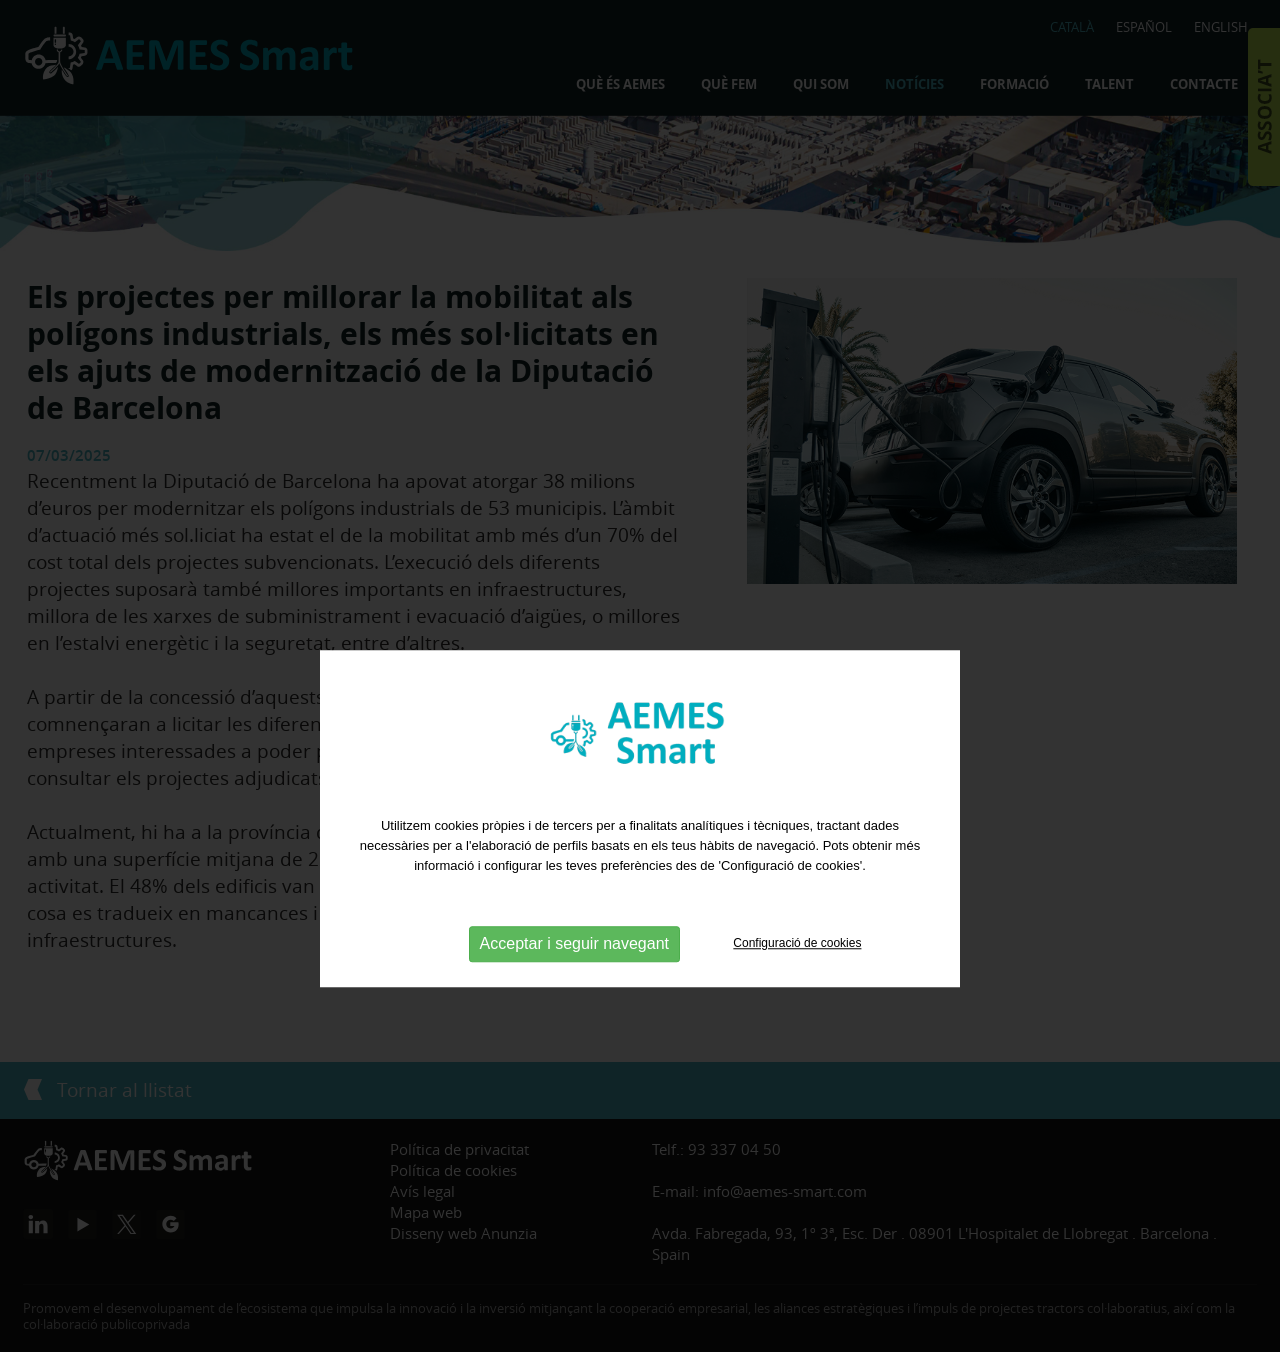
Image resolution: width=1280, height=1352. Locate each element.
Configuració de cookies (797, 973)
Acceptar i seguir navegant (574, 973)
